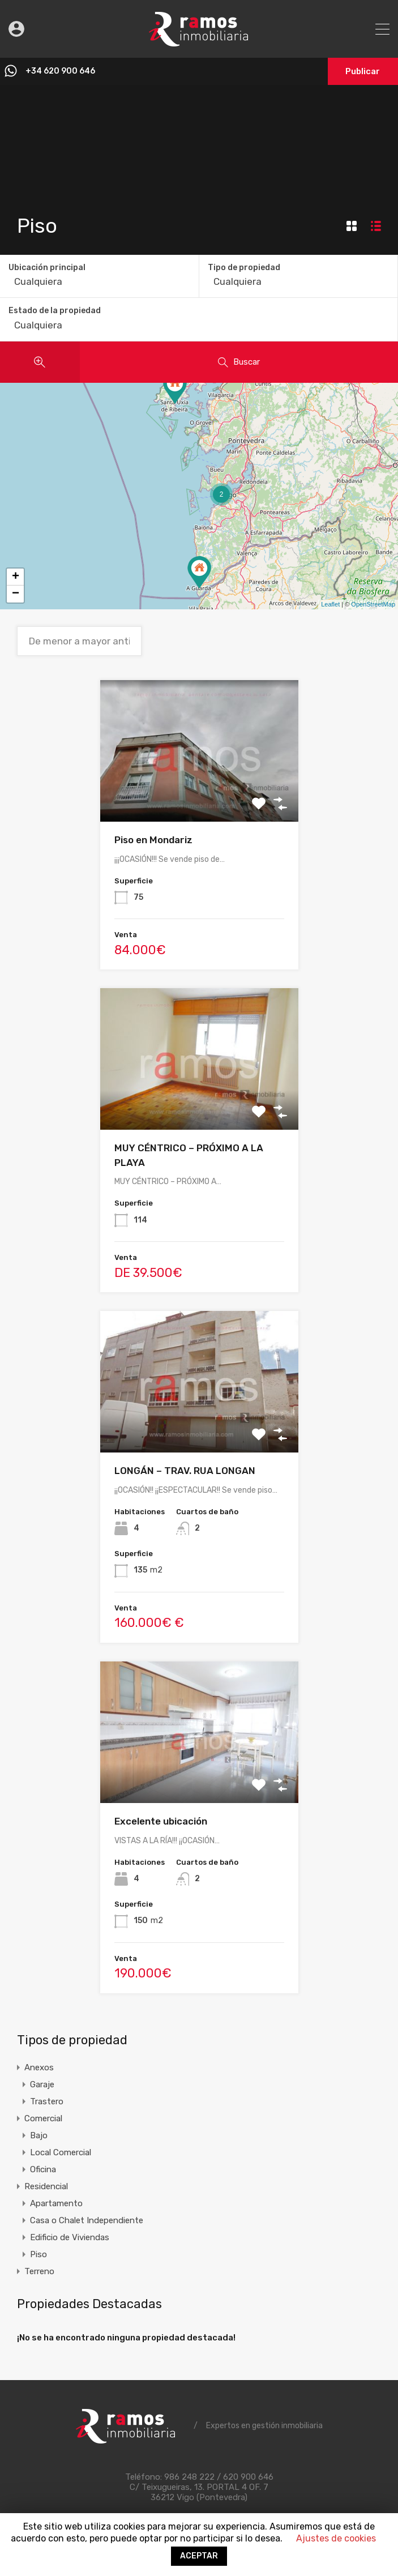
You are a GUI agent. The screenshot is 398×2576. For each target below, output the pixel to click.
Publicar (361, 71)
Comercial (43, 2118)
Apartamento (56, 2203)
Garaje (42, 2084)
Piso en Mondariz (153, 839)
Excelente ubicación (160, 1821)
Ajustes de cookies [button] (336, 2538)
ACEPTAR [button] (199, 2556)
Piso (38, 2254)
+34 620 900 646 (62, 71)
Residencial (46, 2186)
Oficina (43, 2169)
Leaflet (330, 604)
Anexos (39, 2067)
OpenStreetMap (373, 604)
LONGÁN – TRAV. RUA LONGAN (184, 1470)
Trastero (46, 2101)
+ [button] (15, 577)
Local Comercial (60, 2152)
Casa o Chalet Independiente (86, 2220)
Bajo (39, 2135)
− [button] (15, 594)
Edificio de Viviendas (69, 2237)
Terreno (39, 2271)
